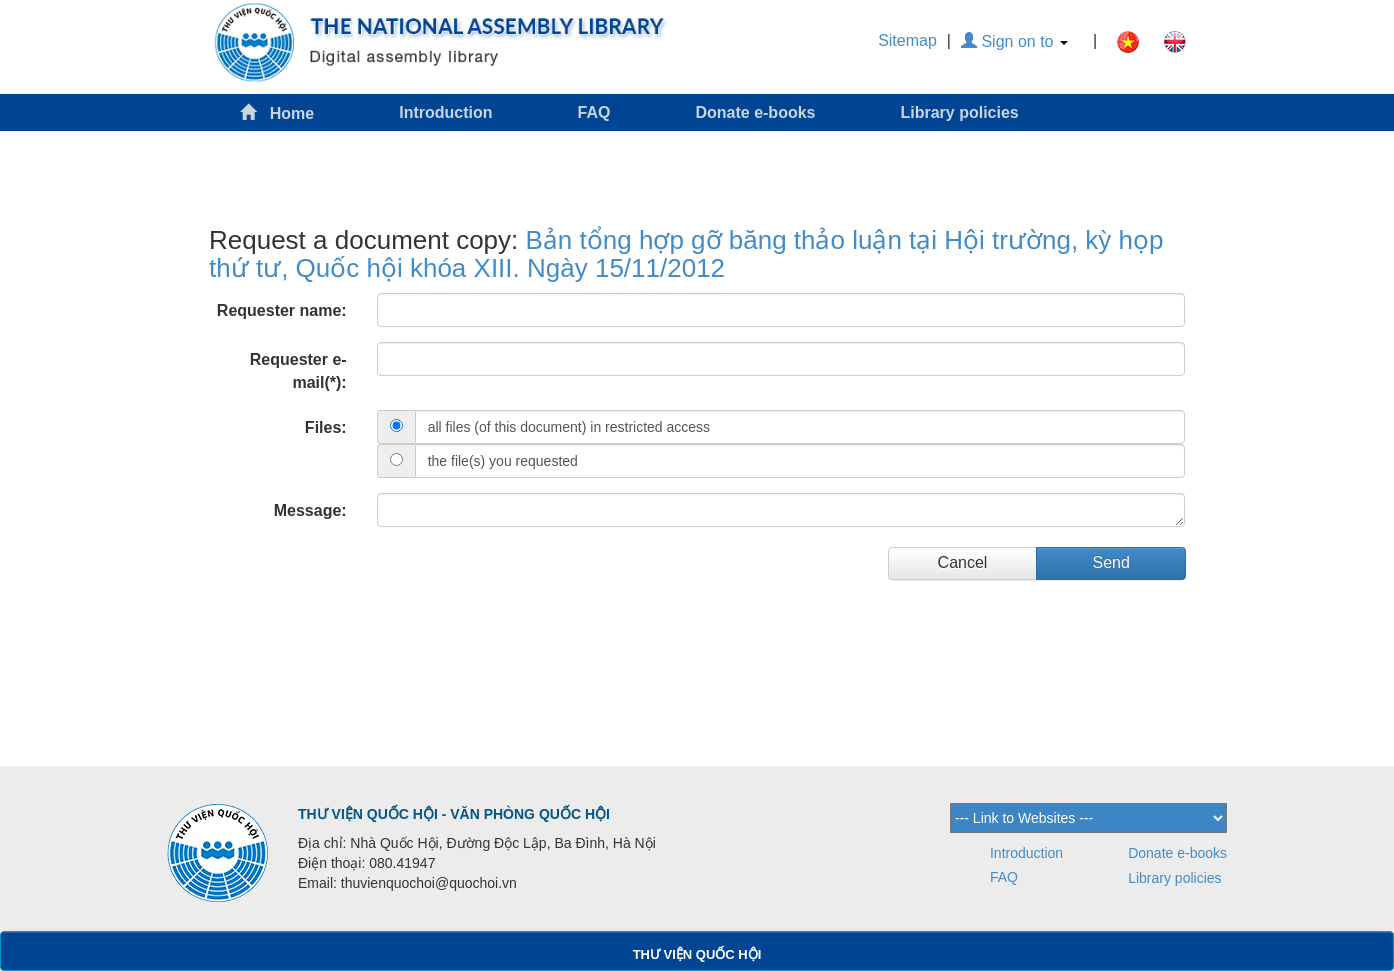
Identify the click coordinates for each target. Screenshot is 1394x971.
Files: (326, 427)
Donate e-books (755, 112)
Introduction (445, 112)
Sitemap (907, 40)
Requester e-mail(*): (298, 371)
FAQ (594, 112)
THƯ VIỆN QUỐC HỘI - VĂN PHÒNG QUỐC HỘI (454, 814)
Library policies (959, 112)
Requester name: (282, 310)
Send (1110, 562)
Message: (310, 510)
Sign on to (1014, 41)
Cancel (963, 562)
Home (277, 112)
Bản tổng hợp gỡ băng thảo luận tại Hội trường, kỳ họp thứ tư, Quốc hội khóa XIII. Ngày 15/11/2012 (686, 254)
